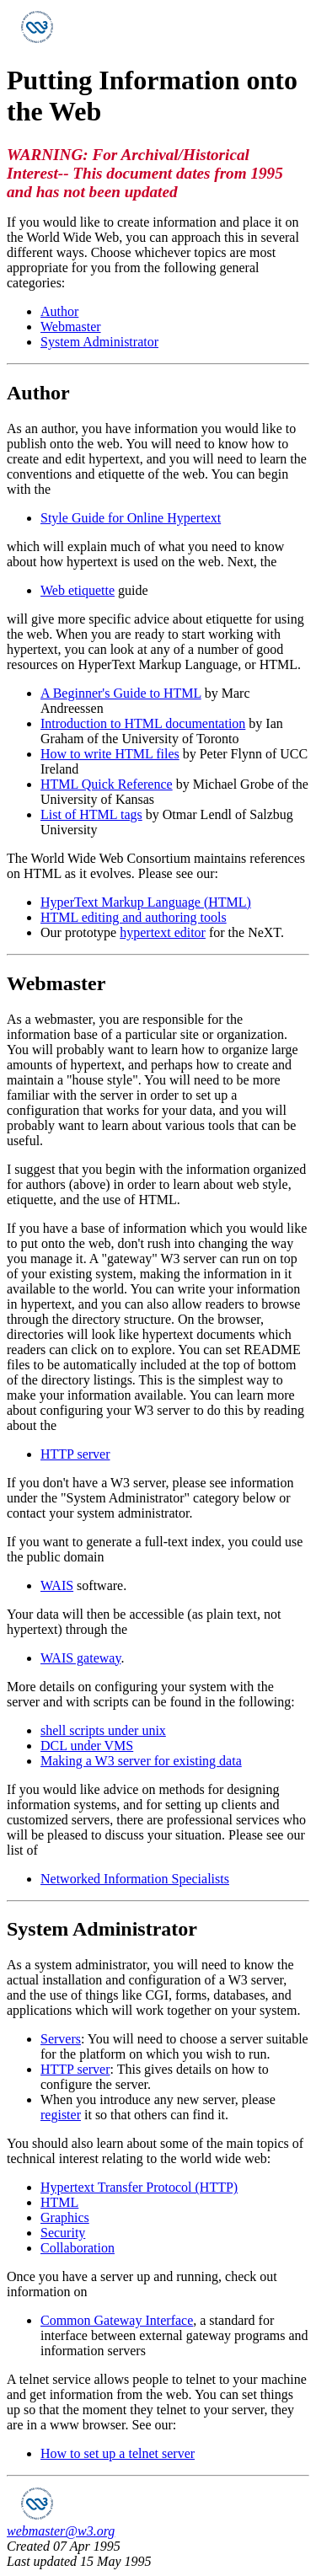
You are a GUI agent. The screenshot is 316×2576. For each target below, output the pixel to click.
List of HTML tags (91, 814)
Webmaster (70, 326)
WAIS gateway (80, 1658)
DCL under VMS (86, 1745)
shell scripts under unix (103, 1730)
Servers (60, 2039)
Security (62, 2232)
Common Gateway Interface (116, 2320)
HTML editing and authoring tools (133, 917)
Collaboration (77, 2248)
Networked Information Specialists (134, 1879)
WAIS (56, 1585)
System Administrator (99, 342)
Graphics (64, 2217)
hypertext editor (163, 932)
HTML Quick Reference (106, 784)
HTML (59, 2202)
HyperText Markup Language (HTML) (145, 902)
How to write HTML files (109, 754)
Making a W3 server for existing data (141, 1761)
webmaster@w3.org (61, 2531)
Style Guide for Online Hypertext (130, 518)
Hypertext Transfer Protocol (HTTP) (139, 2187)
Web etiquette (77, 590)
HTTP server (75, 1454)
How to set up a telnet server (117, 2453)
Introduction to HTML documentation (142, 723)
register (60, 2114)
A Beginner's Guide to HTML (120, 693)
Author (59, 311)
